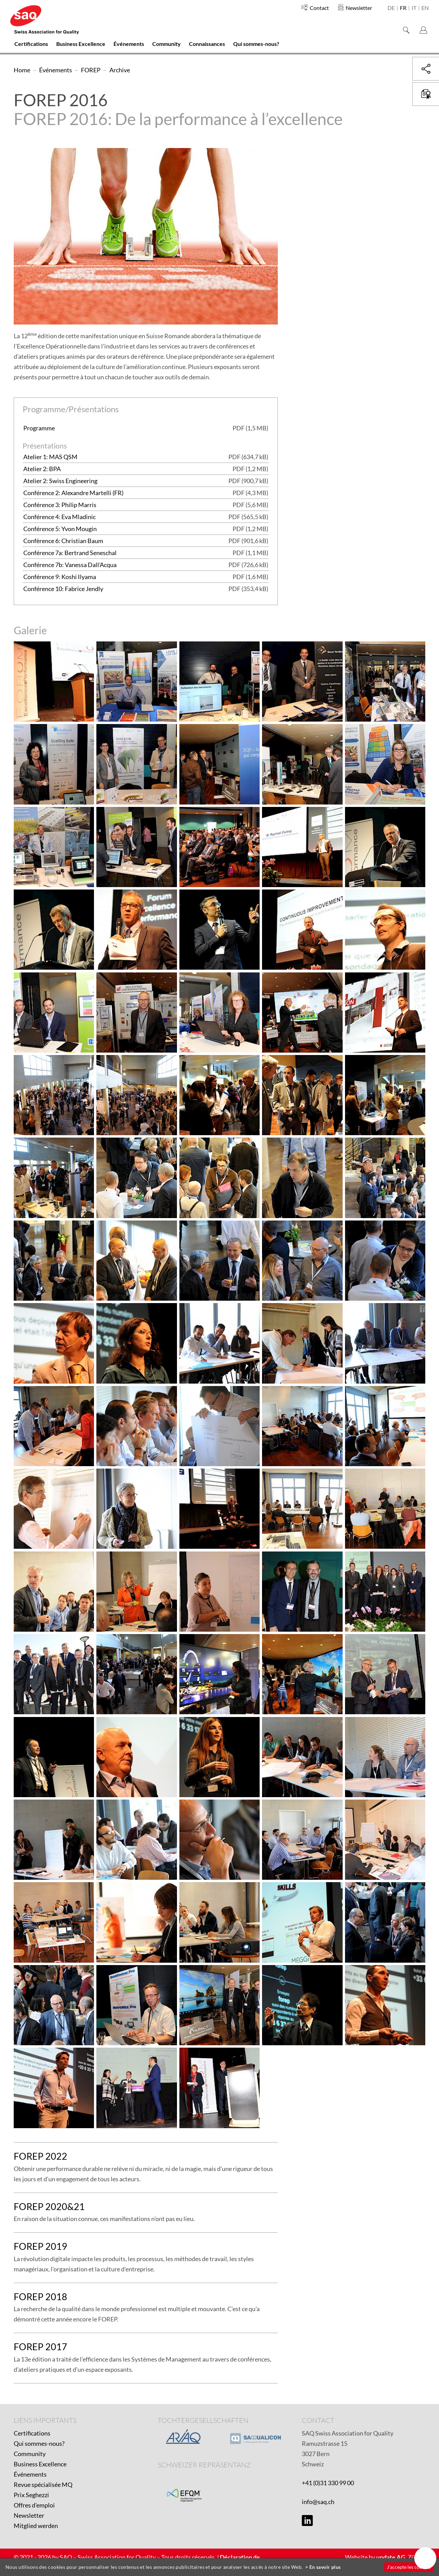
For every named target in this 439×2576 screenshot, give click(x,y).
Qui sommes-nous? (39, 2443)
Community (30, 2453)
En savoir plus (325, 2567)
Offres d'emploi (34, 2505)
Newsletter (29, 2515)
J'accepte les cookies (408, 2567)
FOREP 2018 (40, 2296)
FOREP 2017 (40, 2346)
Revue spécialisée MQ (43, 2484)
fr (403, 8)
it (414, 8)
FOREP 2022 (40, 2156)
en (425, 8)
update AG (390, 2557)
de (391, 8)
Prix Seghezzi (31, 2495)
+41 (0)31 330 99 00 (328, 2483)
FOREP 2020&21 (49, 2206)
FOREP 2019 (40, 2246)
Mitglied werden (36, 2525)
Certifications (32, 2433)
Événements (30, 2474)
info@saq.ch (318, 2501)
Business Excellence (40, 2464)
